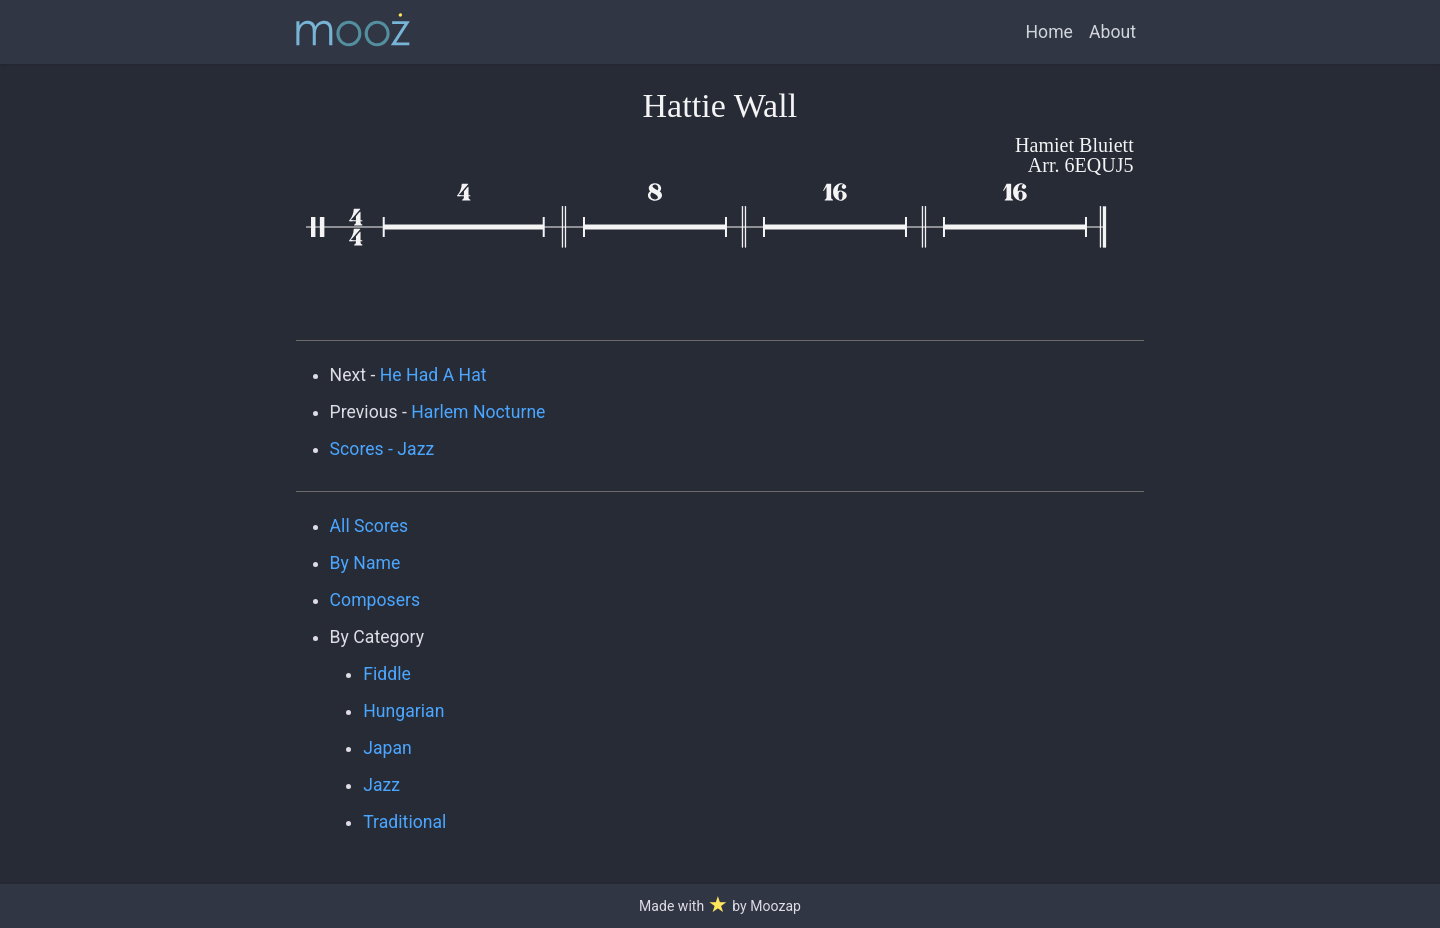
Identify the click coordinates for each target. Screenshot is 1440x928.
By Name (365, 563)
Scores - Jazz (382, 449)
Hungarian (403, 711)
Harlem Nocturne (478, 412)
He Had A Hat (433, 375)
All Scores (369, 526)
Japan (387, 748)
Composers (375, 600)
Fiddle (387, 674)
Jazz (381, 785)
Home (1049, 32)
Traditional (404, 822)
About (1112, 32)
